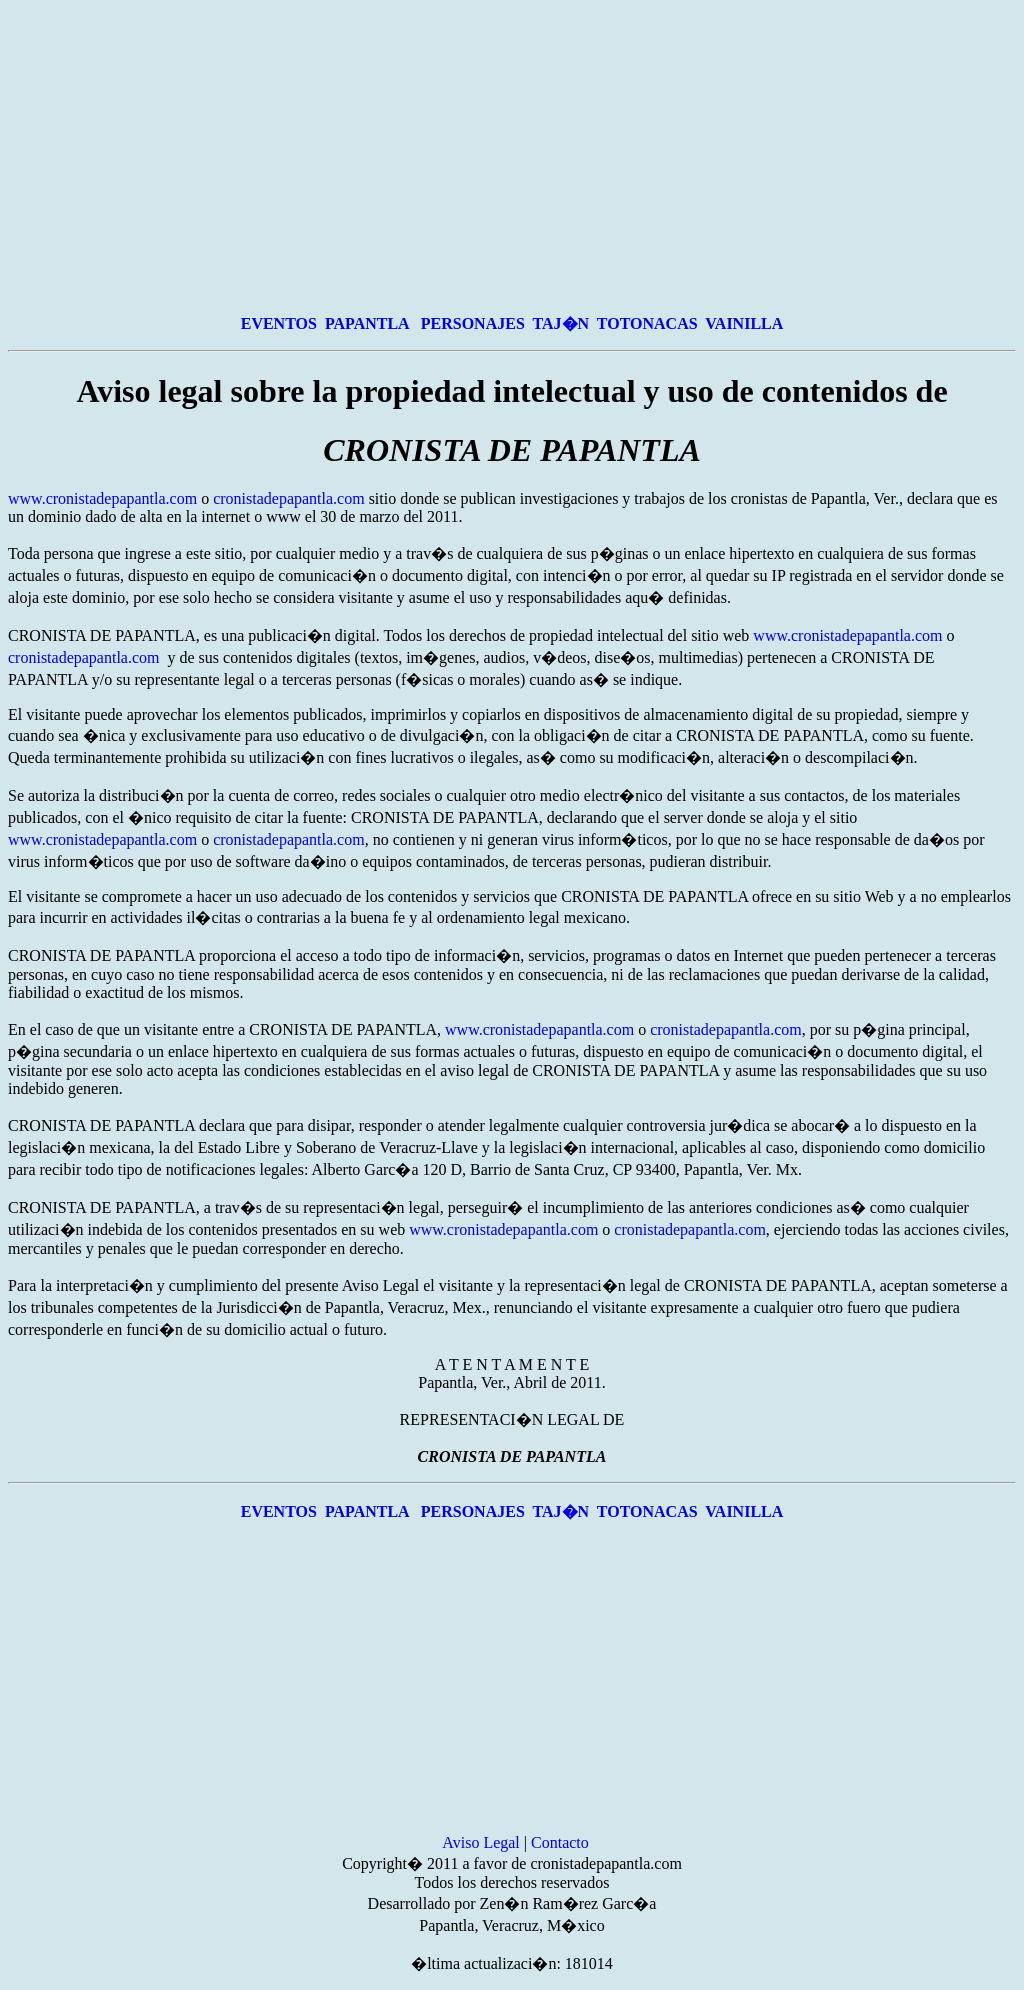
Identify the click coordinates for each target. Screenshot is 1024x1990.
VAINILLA (744, 323)
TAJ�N (561, 323)
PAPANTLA (369, 323)
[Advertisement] (512, 156)
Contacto (560, 1842)
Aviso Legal (480, 1842)
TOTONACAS (647, 323)
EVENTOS (279, 323)
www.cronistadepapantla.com (102, 498)
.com (349, 498)
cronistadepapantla (273, 498)
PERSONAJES (473, 323)
